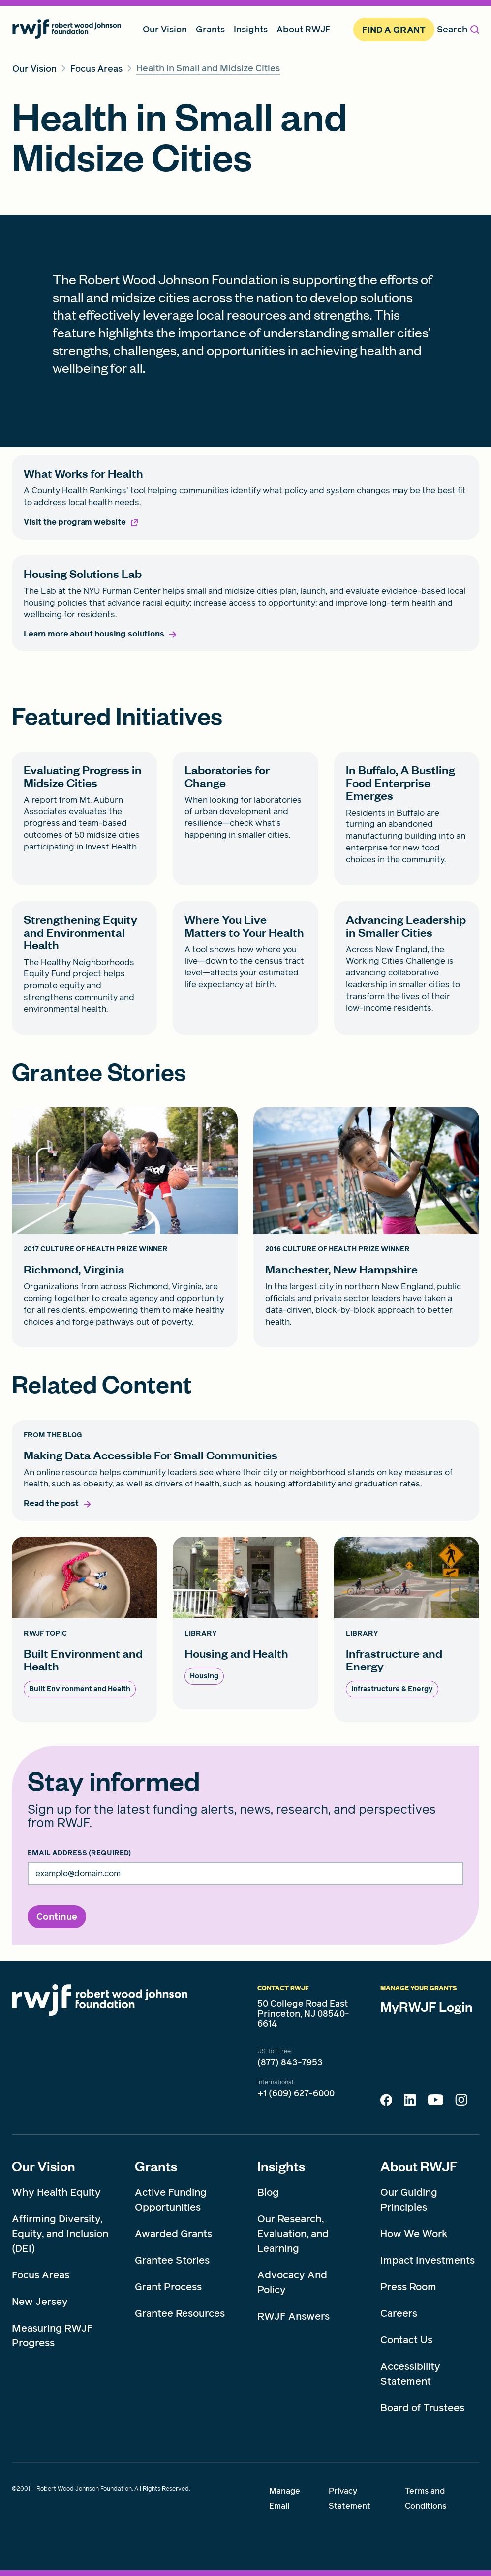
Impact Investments (427, 2260)
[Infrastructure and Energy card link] (406, 1629)
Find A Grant (394, 30)
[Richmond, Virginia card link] (125, 1227)
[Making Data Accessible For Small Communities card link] (245, 1470)
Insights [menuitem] (251, 29)
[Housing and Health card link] (245, 1623)
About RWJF (419, 2165)
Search (458, 29)
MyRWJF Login (426, 2006)
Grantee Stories (172, 2260)
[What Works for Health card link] (245, 497)
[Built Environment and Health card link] (84, 1629)
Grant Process (168, 2287)
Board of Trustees (422, 2408)
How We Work (414, 2234)
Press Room (408, 2287)
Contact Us (406, 2340)
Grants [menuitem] (210, 29)
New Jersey (40, 2301)
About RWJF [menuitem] (303, 29)
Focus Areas (40, 2275)
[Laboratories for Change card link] (245, 818)
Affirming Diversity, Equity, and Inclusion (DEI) (60, 2233)
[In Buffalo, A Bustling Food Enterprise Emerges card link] (406, 818)
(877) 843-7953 (290, 2062)
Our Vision (43, 2165)
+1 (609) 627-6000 (296, 2093)
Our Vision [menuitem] (165, 29)
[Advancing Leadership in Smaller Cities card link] (406, 968)
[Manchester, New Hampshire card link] (366, 1227)
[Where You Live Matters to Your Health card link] (245, 968)
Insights (281, 2165)
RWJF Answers (293, 2316)
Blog (268, 2192)
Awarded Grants (173, 2234)
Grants (156, 2165)
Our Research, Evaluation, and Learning (293, 2233)
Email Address (79, 1853)
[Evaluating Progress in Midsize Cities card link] (84, 818)
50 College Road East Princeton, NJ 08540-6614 (303, 2013)
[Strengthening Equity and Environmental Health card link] (84, 968)
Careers (398, 2313)
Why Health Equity (56, 2192)
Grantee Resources (180, 2313)
